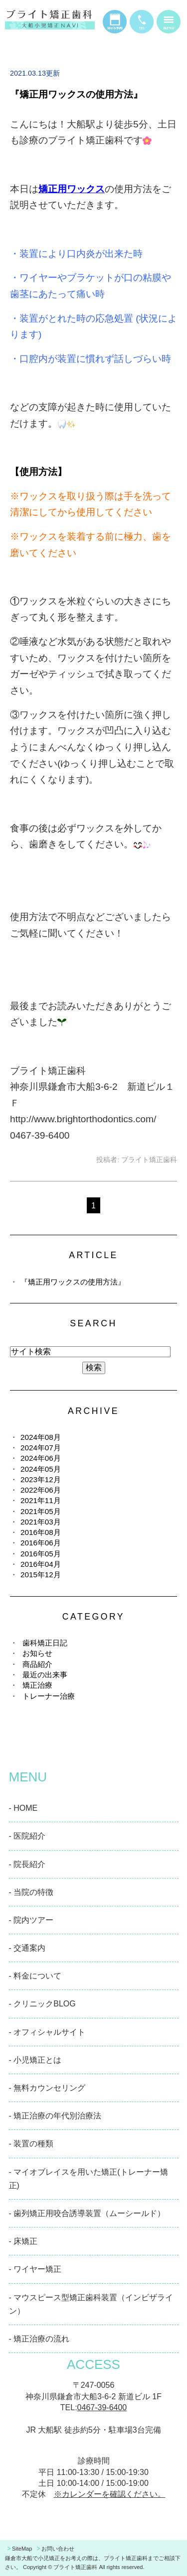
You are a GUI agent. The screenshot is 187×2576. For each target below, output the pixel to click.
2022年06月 (40, 1490)
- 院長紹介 (27, 1864)
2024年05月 (40, 1469)
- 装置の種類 (31, 2143)
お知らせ (37, 1653)
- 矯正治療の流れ (39, 2339)
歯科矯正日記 (44, 1643)
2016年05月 (40, 1553)
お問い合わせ (57, 2549)
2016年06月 (40, 1542)
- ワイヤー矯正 (35, 2269)
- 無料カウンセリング (47, 2088)
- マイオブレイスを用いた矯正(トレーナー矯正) (88, 2179)
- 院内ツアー (31, 1920)
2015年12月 (40, 1574)
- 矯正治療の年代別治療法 (55, 2115)
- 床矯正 (23, 2241)
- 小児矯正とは (35, 2060)
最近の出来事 (44, 1674)
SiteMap (22, 2549)
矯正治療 (37, 1685)
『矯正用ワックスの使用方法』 (76, 94)
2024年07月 (40, 1447)
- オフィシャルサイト (47, 2032)
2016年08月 (40, 1532)
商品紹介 (37, 1664)
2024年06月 (40, 1458)
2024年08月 (40, 1437)
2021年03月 (40, 1522)
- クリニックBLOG (42, 2003)
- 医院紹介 (27, 1836)
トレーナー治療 (48, 1696)
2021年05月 (40, 1511)
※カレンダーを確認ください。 (110, 2494)
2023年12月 (40, 1479)
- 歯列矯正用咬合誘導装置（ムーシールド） (87, 2213)
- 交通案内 (27, 1948)
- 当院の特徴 (31, 1892)
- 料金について (35, 1976)
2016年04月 (40, 1564)
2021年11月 (40, 1500)
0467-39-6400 (102, 2407)
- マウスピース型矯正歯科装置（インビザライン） (91, 2304)
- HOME (23, 1808)
